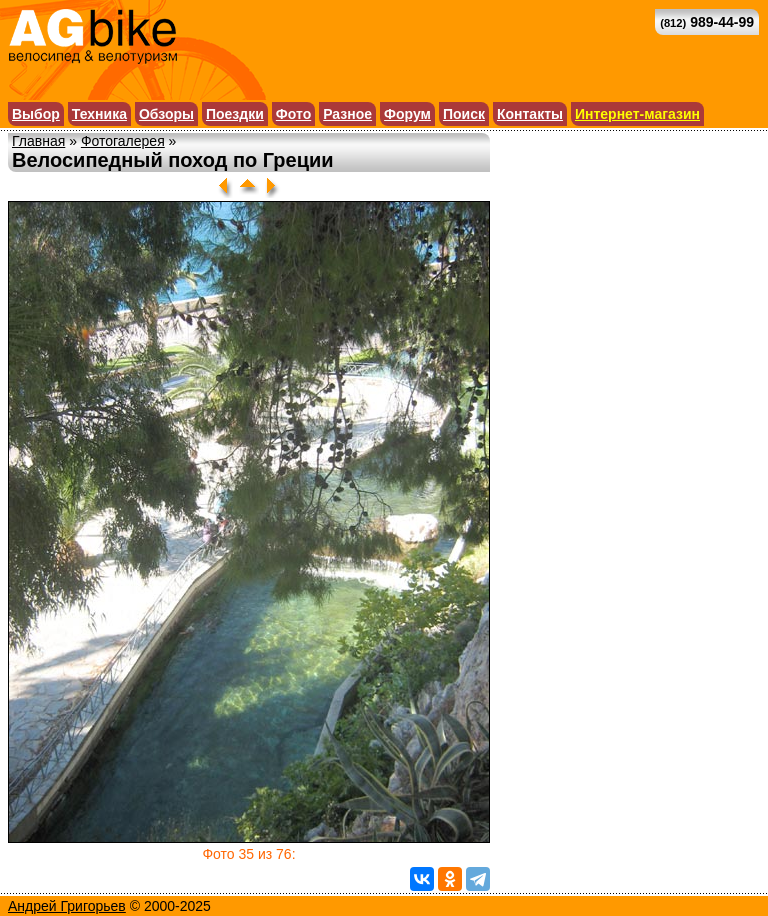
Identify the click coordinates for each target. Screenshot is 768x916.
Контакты (530, 114)
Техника (99, 114)
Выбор (36, 114)
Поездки (235, 114)
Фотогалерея (123, 141)
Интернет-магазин (637, 114)
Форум (407, 114)
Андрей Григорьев (67, 906)
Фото (293, 114)
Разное (347, 114)
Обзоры (166, 114)
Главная (38, 141)
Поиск (464, 114)
